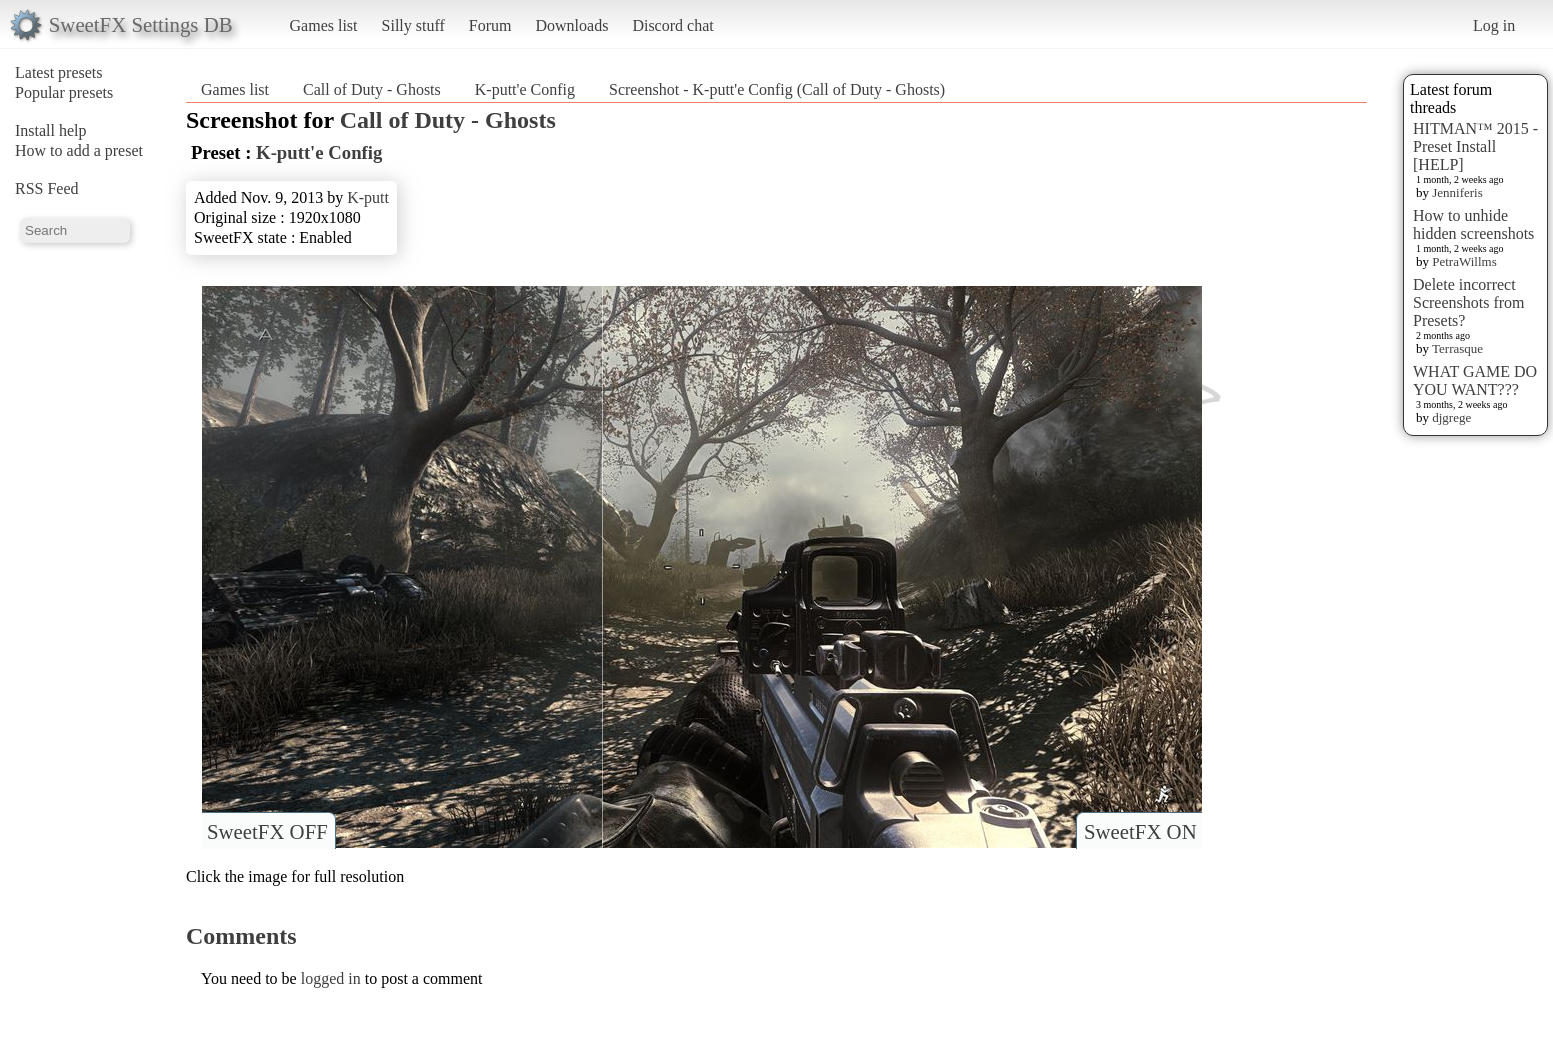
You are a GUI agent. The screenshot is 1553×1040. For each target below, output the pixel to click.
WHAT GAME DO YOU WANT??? (1475, 380)
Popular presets (64, 92)
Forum (490, 25)
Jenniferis (1457, 192)
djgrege (1451, 417)
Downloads (571, 25)
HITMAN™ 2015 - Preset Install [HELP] (1475, 146)
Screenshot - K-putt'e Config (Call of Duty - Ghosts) (777, 89)
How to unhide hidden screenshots (1473, 224)
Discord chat (672, 25)
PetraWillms (1464, 261)
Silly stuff (413, 25)
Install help (51, 130)
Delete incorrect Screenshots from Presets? (1469, 302)
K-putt (368, 197)
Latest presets (59, 72)
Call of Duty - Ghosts (372, 89)
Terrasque (1457, 348)
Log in (1494, 25)
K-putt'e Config (525, 89)
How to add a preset (79, 150)
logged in (331, 978)
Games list (324, 25)
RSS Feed (47, 188)
